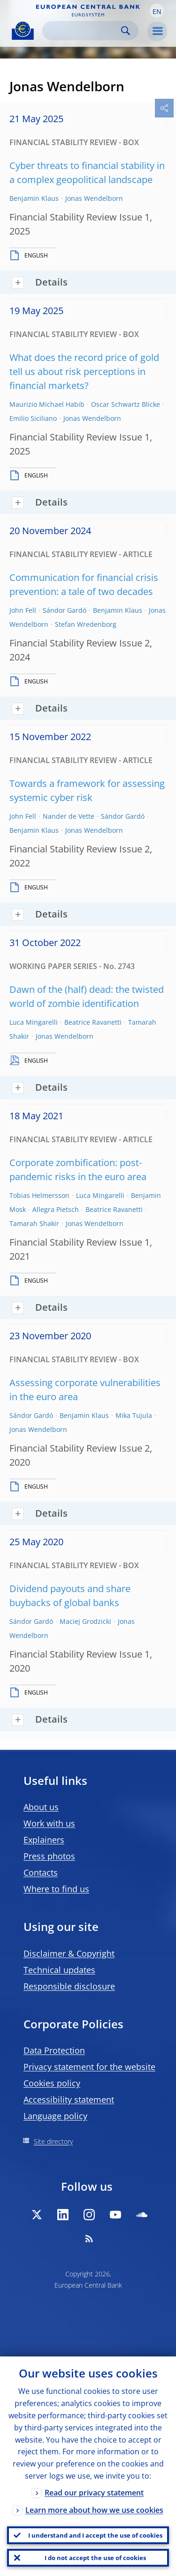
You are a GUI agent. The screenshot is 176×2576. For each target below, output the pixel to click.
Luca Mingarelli (33, 1022)
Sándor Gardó (64, 610)
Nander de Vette (68, 816)
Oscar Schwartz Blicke (125, 404)
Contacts (40, 1872)
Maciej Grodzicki (85, 1621)
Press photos (49, 1856)
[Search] (83, 30)
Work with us (49, 1823)
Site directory (53, 2141)
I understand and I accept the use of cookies (95, 2535)
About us (41, 1807)
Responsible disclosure (69, 1986)
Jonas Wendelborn (94, 198)
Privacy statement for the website (89, 2066)
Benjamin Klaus (34, 198)
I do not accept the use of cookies (95, 2558)
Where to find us (56, 1888)
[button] (157, 11)
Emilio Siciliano (33, 418)
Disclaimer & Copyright (69, 1953)
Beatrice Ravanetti (93, 1022)
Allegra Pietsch (55, 1209)
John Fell (22, 610)
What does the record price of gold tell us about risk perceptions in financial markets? (84, 371)
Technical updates (59, 1969)
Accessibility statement (68, 2099)
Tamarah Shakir (34, 1223)
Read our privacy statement (94, 2493)
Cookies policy (51, 2083)
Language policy (55, 2115)
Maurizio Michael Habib (46, 404)
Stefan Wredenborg (85, 624)
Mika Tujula (133, 1415)
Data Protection (54, 2050)
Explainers (43, 1839)
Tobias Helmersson (39, 1195)
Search (125, 30)
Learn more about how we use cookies (94, 2510)
